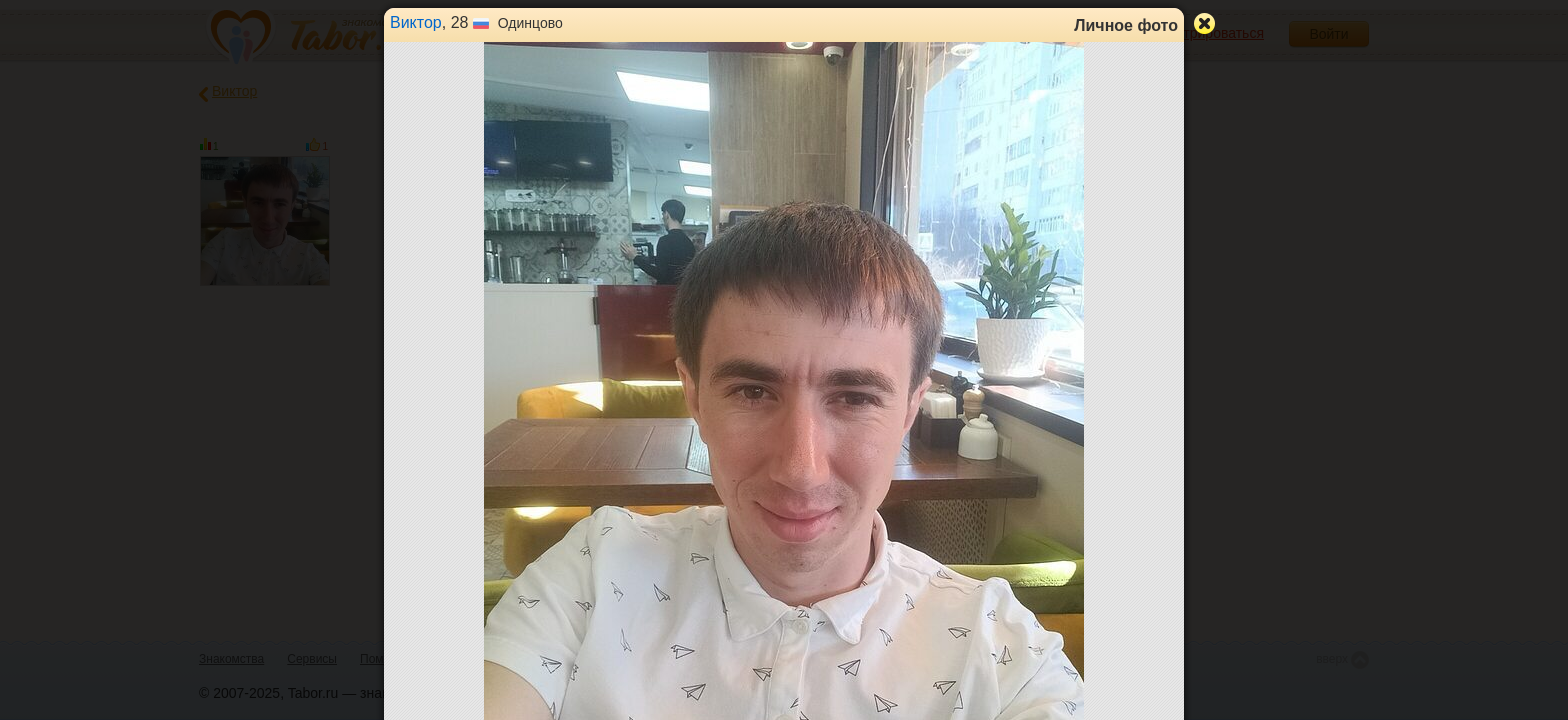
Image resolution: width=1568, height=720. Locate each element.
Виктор (416, 22)
